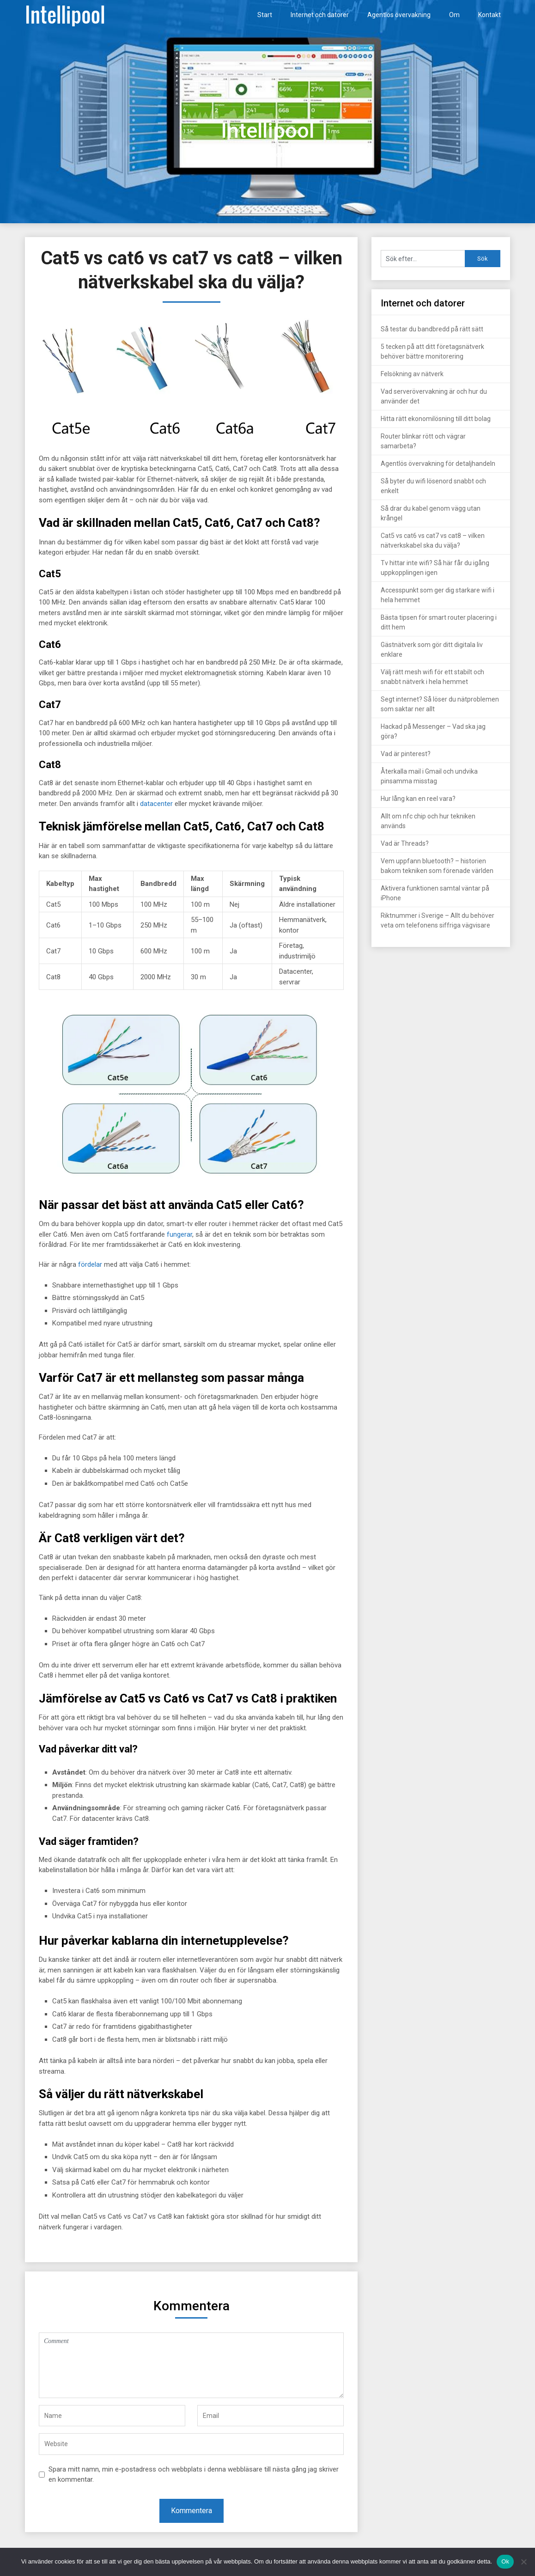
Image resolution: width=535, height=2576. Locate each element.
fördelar (90, 1264)
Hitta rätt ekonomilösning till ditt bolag (436, 418)
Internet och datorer (320, 14)
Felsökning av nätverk (412, 374)
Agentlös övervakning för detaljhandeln (438, 463)
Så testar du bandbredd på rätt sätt (432, 329)
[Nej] (523, 2561)
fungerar (179, 1234)
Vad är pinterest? (406, 753)
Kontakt (489, 14)
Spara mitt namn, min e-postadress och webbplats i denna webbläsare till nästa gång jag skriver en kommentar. (194, 2474)
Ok (505, 2561)
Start (264, 14)
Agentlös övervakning (399, 14)
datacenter (156, 804)
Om (454, 14)
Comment (191, 2365)
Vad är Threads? (405, 843)
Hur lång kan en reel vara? (418, 798)
